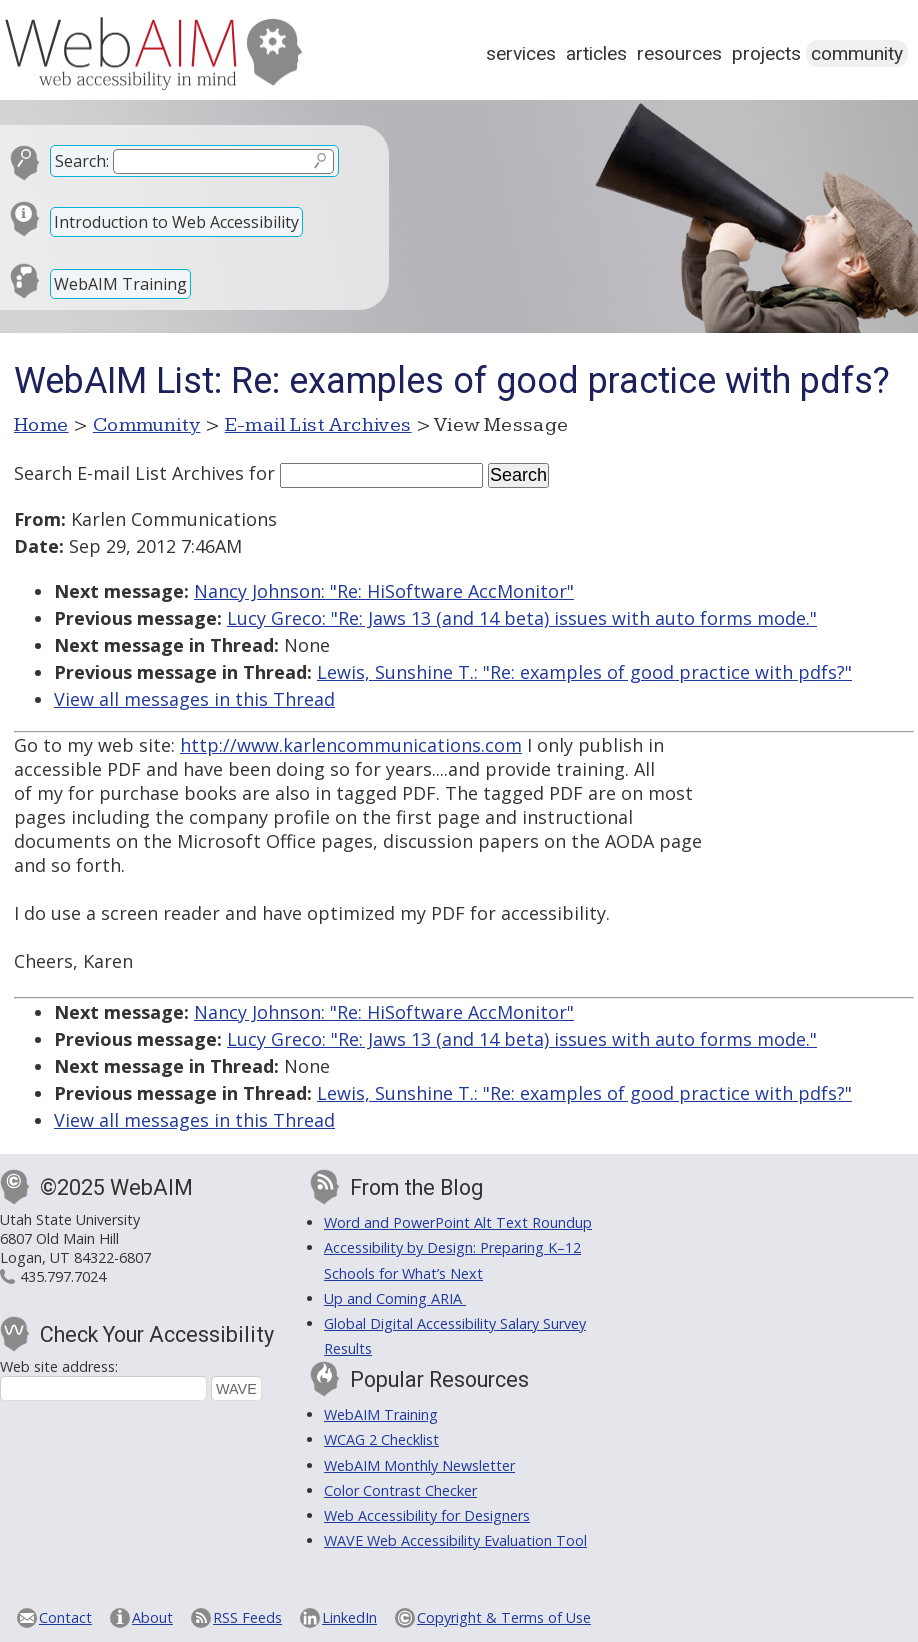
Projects (766, 53)
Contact (65, 1617)
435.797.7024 (63, 1276)
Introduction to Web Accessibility (176, 222)
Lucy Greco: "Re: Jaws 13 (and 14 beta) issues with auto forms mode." (522, 618)
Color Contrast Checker (400, 1490)
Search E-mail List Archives (129, 473)
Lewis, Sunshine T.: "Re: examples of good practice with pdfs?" (584, 672)
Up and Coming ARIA (395, 1298)
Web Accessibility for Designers (427, 1515)
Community (857, 53)
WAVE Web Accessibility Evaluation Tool (455, 1540)
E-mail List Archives (318, 425)
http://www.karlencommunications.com (351, 745)
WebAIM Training (120, 284)
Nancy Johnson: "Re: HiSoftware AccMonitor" (384, 591)
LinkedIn (349, 1617)
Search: (82, 161)
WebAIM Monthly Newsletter (419, 1465)
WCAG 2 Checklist (381, 1439)
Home (41, 425)
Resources (679, 53)
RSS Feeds (247, 1617)
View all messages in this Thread (194, 699)
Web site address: (59, 1366)
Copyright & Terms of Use (504, 1617)
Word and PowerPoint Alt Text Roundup (458, 1222)
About (152, 1617)
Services (521, 53)
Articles (596, 53)
